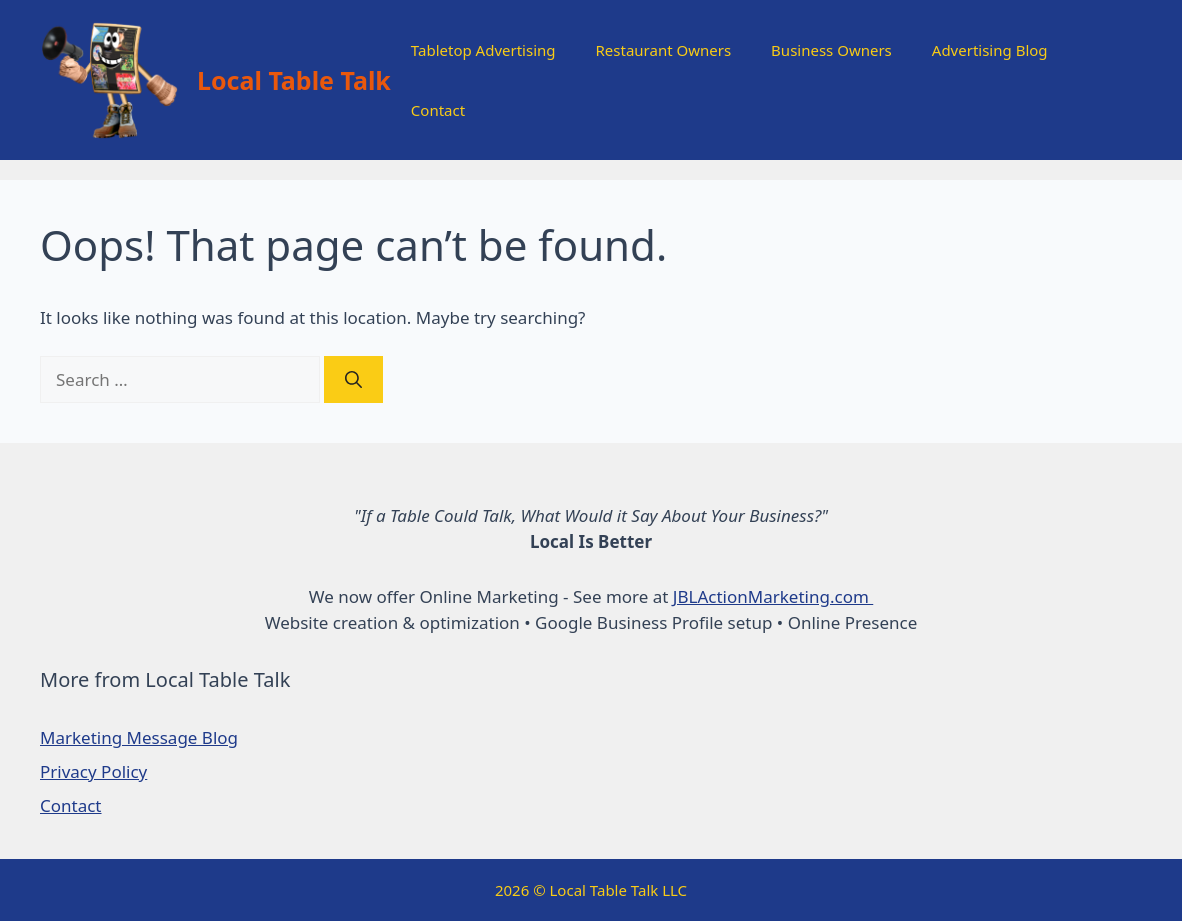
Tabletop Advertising (483, 50)
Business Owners (831, 50)
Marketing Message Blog (139, 737)
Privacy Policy (93, 771)
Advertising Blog (990, 50)
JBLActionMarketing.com (773, 596)
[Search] (353, 380)
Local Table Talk (294, 80)
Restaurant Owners (664, 50)
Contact (438, 110)
